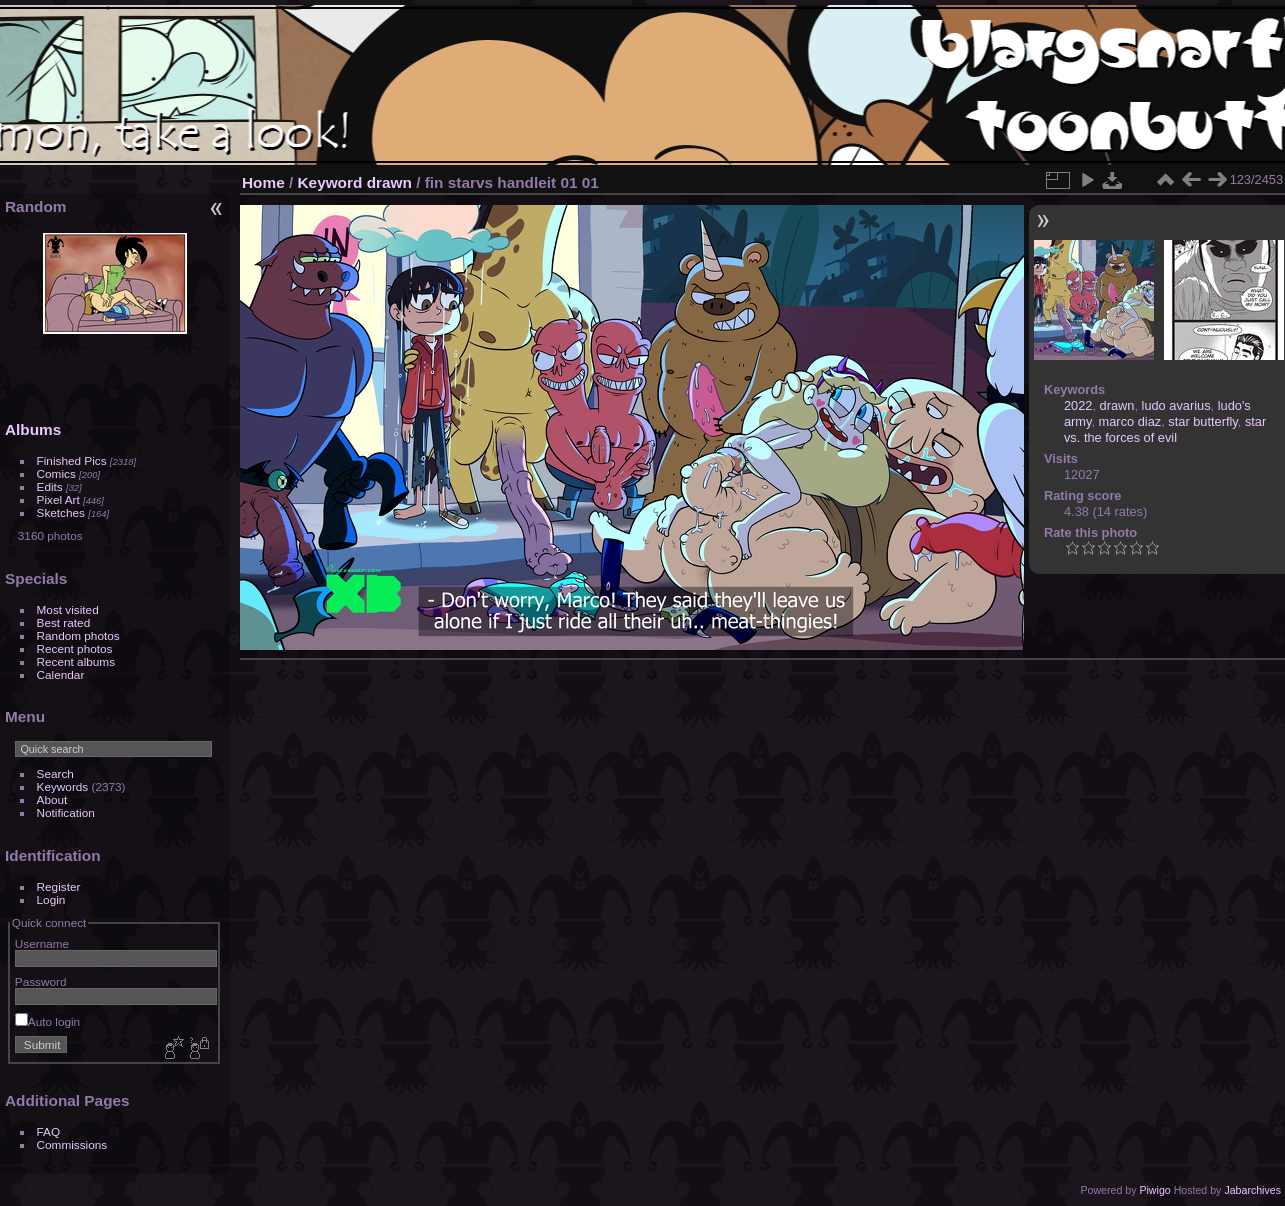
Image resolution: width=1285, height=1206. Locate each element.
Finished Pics (72, 460)
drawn (389, 182)
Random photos (78, 635)
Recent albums (76, 661)
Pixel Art (58, 499)
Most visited (68, 609)
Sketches (61, 512)
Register (59, 886)
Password (41, 981)
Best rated (64, 622)
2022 (1078, 405)
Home (263, 182)
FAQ (49, 1131)
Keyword (330, 182)
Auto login (47, 1021)
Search (55, 773)
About (52, 799)
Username (42, 943)
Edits (50, 486)
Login (51, 899)
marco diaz (1130, 421)
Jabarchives (1252, 1190)
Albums (33, 429)
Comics (56, 473)
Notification (66, 812)
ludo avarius (1176, 405)
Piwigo (1154, 1190)
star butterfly (1202, 421)
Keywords (63, 786)
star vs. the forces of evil (1165, 429)
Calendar (61, 674)
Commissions (72, 1144)
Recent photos (75, 648)
